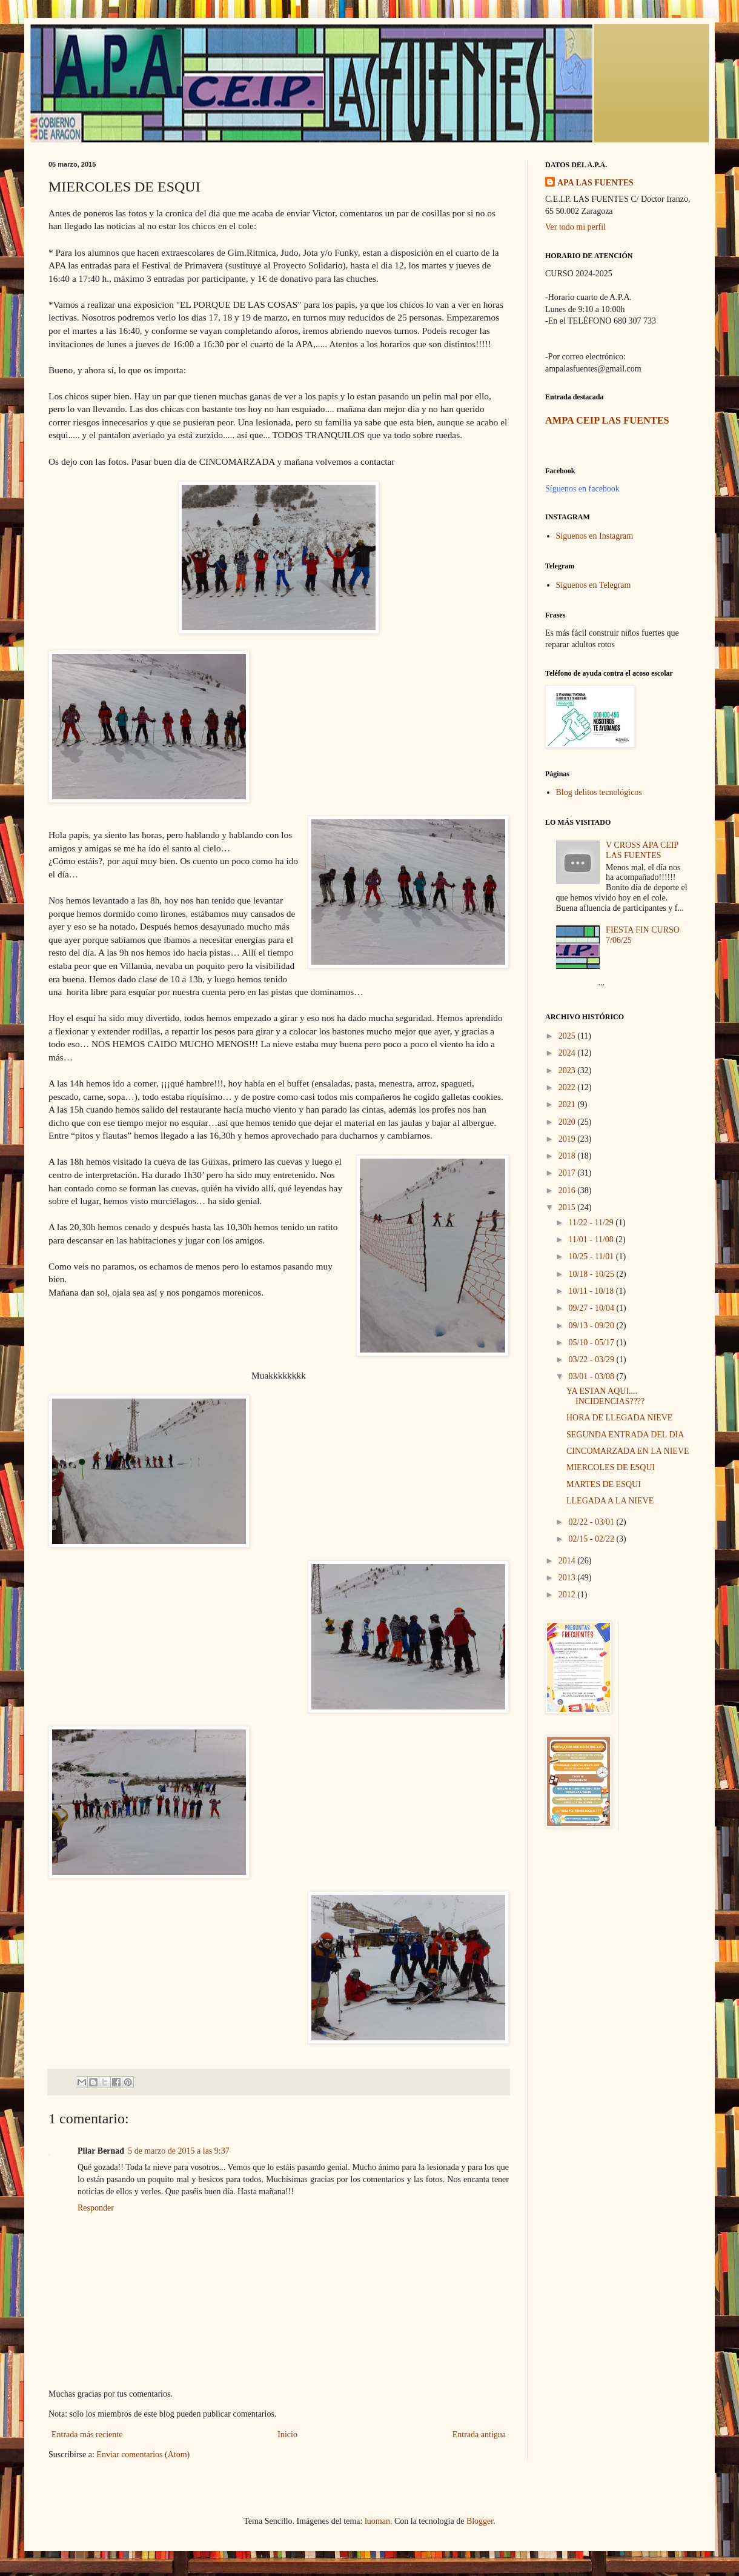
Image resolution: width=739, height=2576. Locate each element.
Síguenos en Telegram (593, 585)
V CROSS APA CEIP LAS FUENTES (642, 850)
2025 (568, 1035)
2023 (568, 1070)
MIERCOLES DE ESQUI (610, 1467)
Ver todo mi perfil (575, 226)
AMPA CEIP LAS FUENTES (607, 420)
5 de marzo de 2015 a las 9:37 (179, 2150)
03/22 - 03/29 (592, 1359)
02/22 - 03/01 (592, 1521)
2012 (568, 1594)
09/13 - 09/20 (592, 1325)
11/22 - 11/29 (591, 1222)
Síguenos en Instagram (595, 536)
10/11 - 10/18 (591, 1291)
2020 (568, 1122)
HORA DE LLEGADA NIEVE (619, 1417)
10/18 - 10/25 (592, 1274)
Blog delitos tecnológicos (599, 792)
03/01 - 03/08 (592, 1376)
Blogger (479, 2521)
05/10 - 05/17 (592, 1342)
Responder (96, 2207)
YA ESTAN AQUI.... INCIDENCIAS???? (605, 1396)
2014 (568, 1560)
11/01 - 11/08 (591, 1239)
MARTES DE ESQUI (603, 1484)
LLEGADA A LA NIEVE (610, 1500)
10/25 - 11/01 (591, 1256)
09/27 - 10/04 (592, 1308)
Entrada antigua (479, 2434)
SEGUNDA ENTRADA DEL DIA (625, 1434)
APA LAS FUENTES (595, 182)
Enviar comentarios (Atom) (143, 2454)
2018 (568, 1155)
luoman (377, 2521)
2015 (568, 1207)
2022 (568, 1087)
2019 (568, 1138)
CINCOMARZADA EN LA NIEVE (627, 1451)
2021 (568, 1104)
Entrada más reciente (86, 2434)
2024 (568, 1052)
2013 (568, 1577)
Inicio (287, 2434)
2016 (568, 1190)
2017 (568, 1172)
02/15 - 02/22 (592, 1538)
